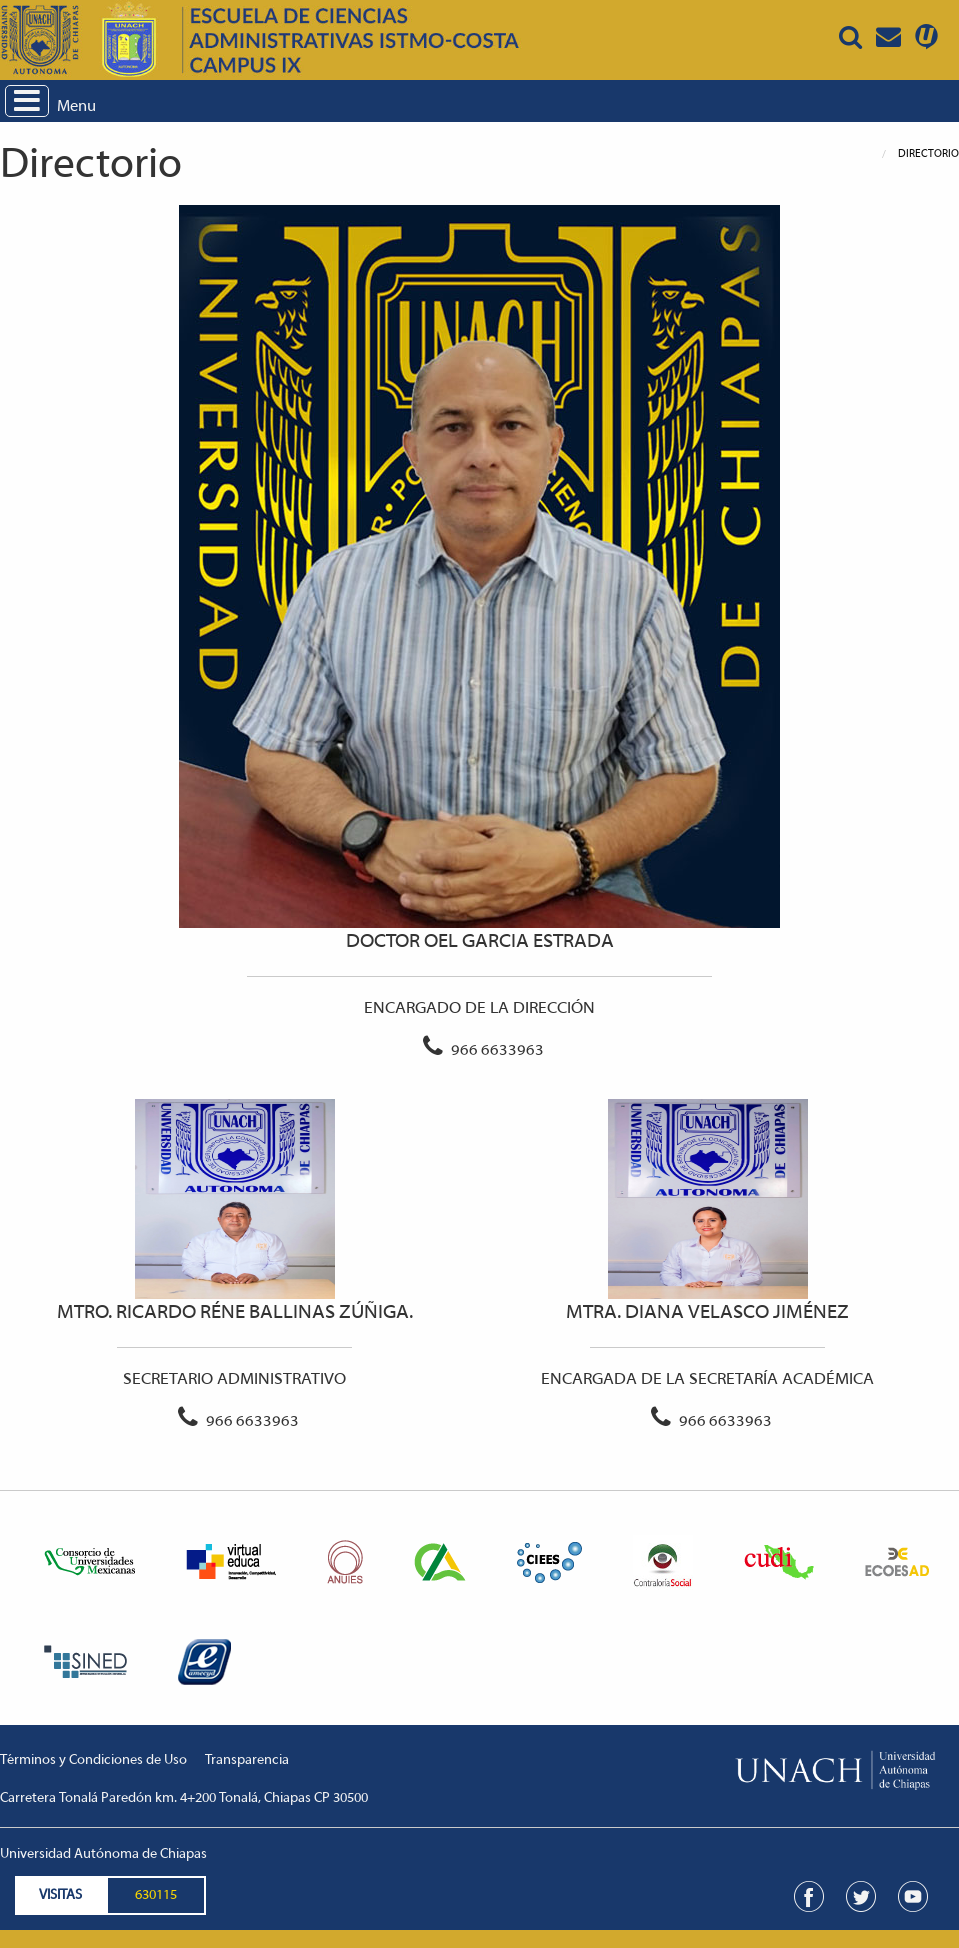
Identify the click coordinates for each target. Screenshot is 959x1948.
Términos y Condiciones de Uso (93, 1760)
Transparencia (247, 1760)
